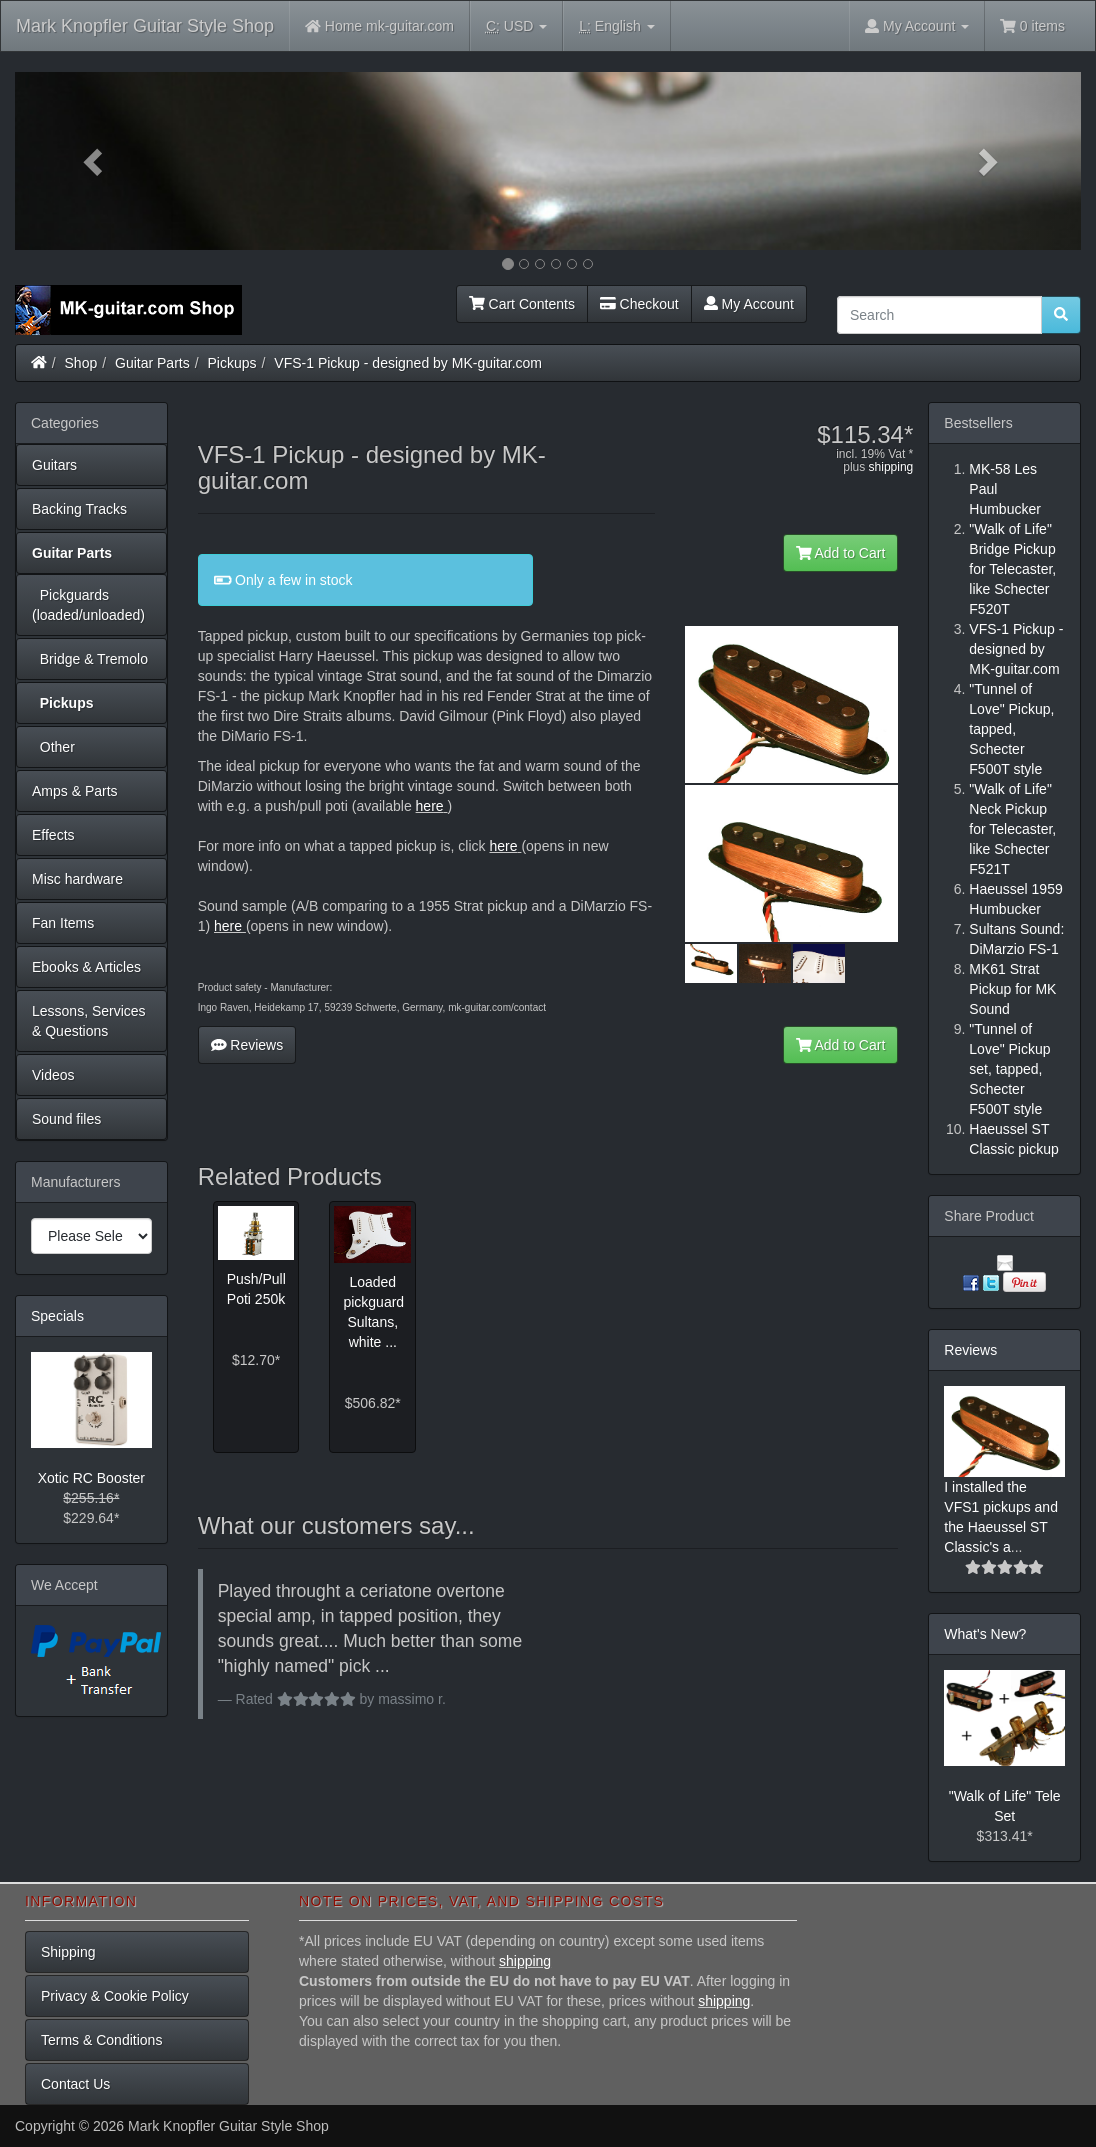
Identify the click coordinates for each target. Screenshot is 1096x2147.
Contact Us (75, 2084)
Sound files (66, 1119)
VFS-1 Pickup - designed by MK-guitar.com (408, 363)
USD (516, 26)
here (430, 806)
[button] (95, 161)
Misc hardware (77, 879)
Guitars (54, 465)
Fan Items (63, 923)
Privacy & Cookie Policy (115, 1996)
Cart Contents (522, 304)
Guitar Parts (152, 363)
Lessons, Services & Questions (89, 1021)
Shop (81, 363)
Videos (53, 1075)
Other (53, 747)
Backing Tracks (79, 509)
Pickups (232, 363)
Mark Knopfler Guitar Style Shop (145, 26)
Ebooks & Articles (86, 967)
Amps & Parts (75, 791)
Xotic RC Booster (91, 1478)
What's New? (985, 1634)
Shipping (68, 1952)
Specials (57, 1316)
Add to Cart (841, 553)
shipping (891, 467)
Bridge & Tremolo (90, 659)
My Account (749, 304)
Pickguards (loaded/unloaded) (88, 605)
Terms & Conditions (101, 2040)
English (616, 26)
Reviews (247, 1045)
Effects (53, 835)
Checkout (639, 304)
